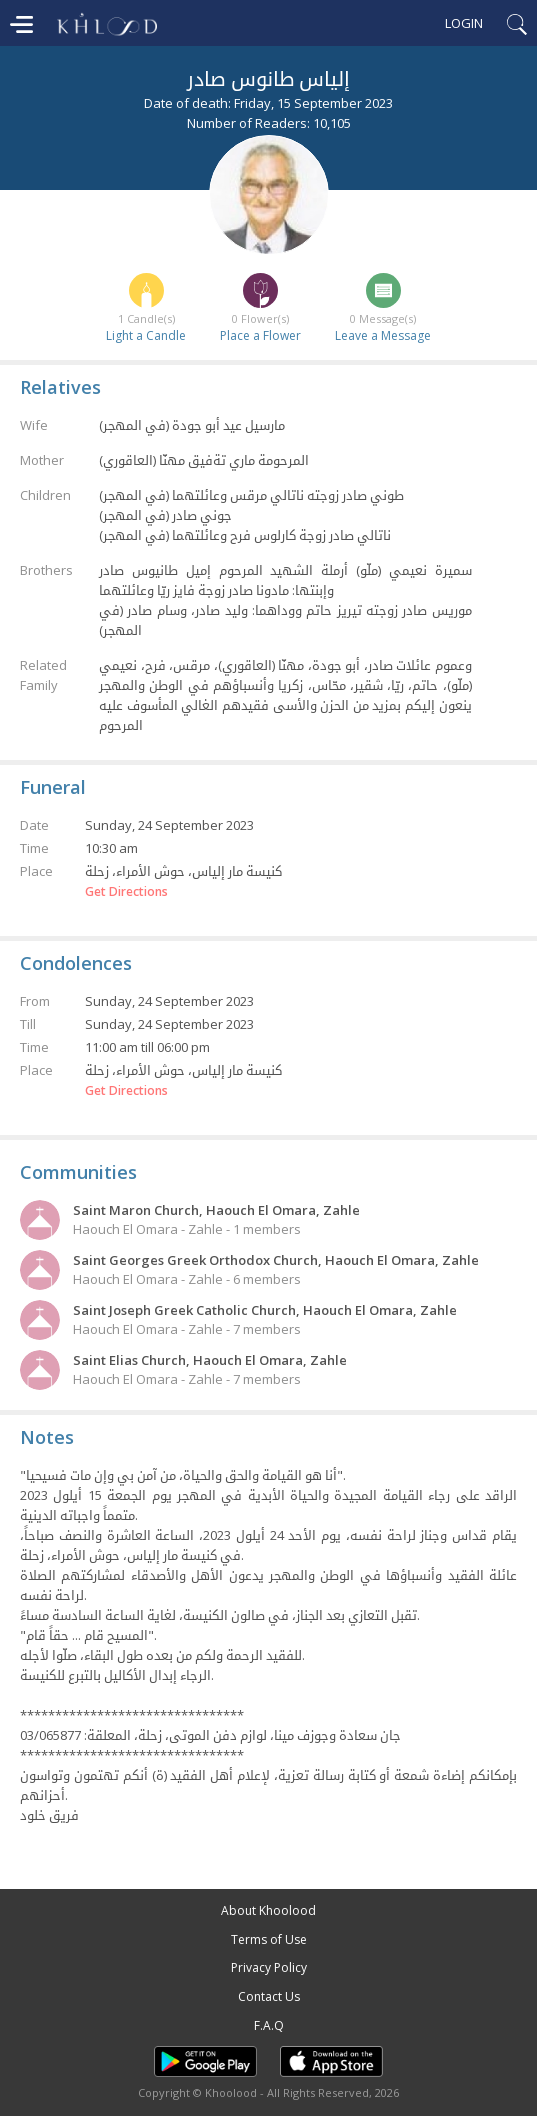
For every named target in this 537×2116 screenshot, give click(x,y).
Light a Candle (146, 335)
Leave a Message (383, 335)
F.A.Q (269, 2025)
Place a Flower (260, 335)
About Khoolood (268, 1910)
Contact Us (269, 1996)
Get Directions (126, 892)
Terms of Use (269, 1939)
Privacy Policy (269, 1967)
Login (464, 23)
